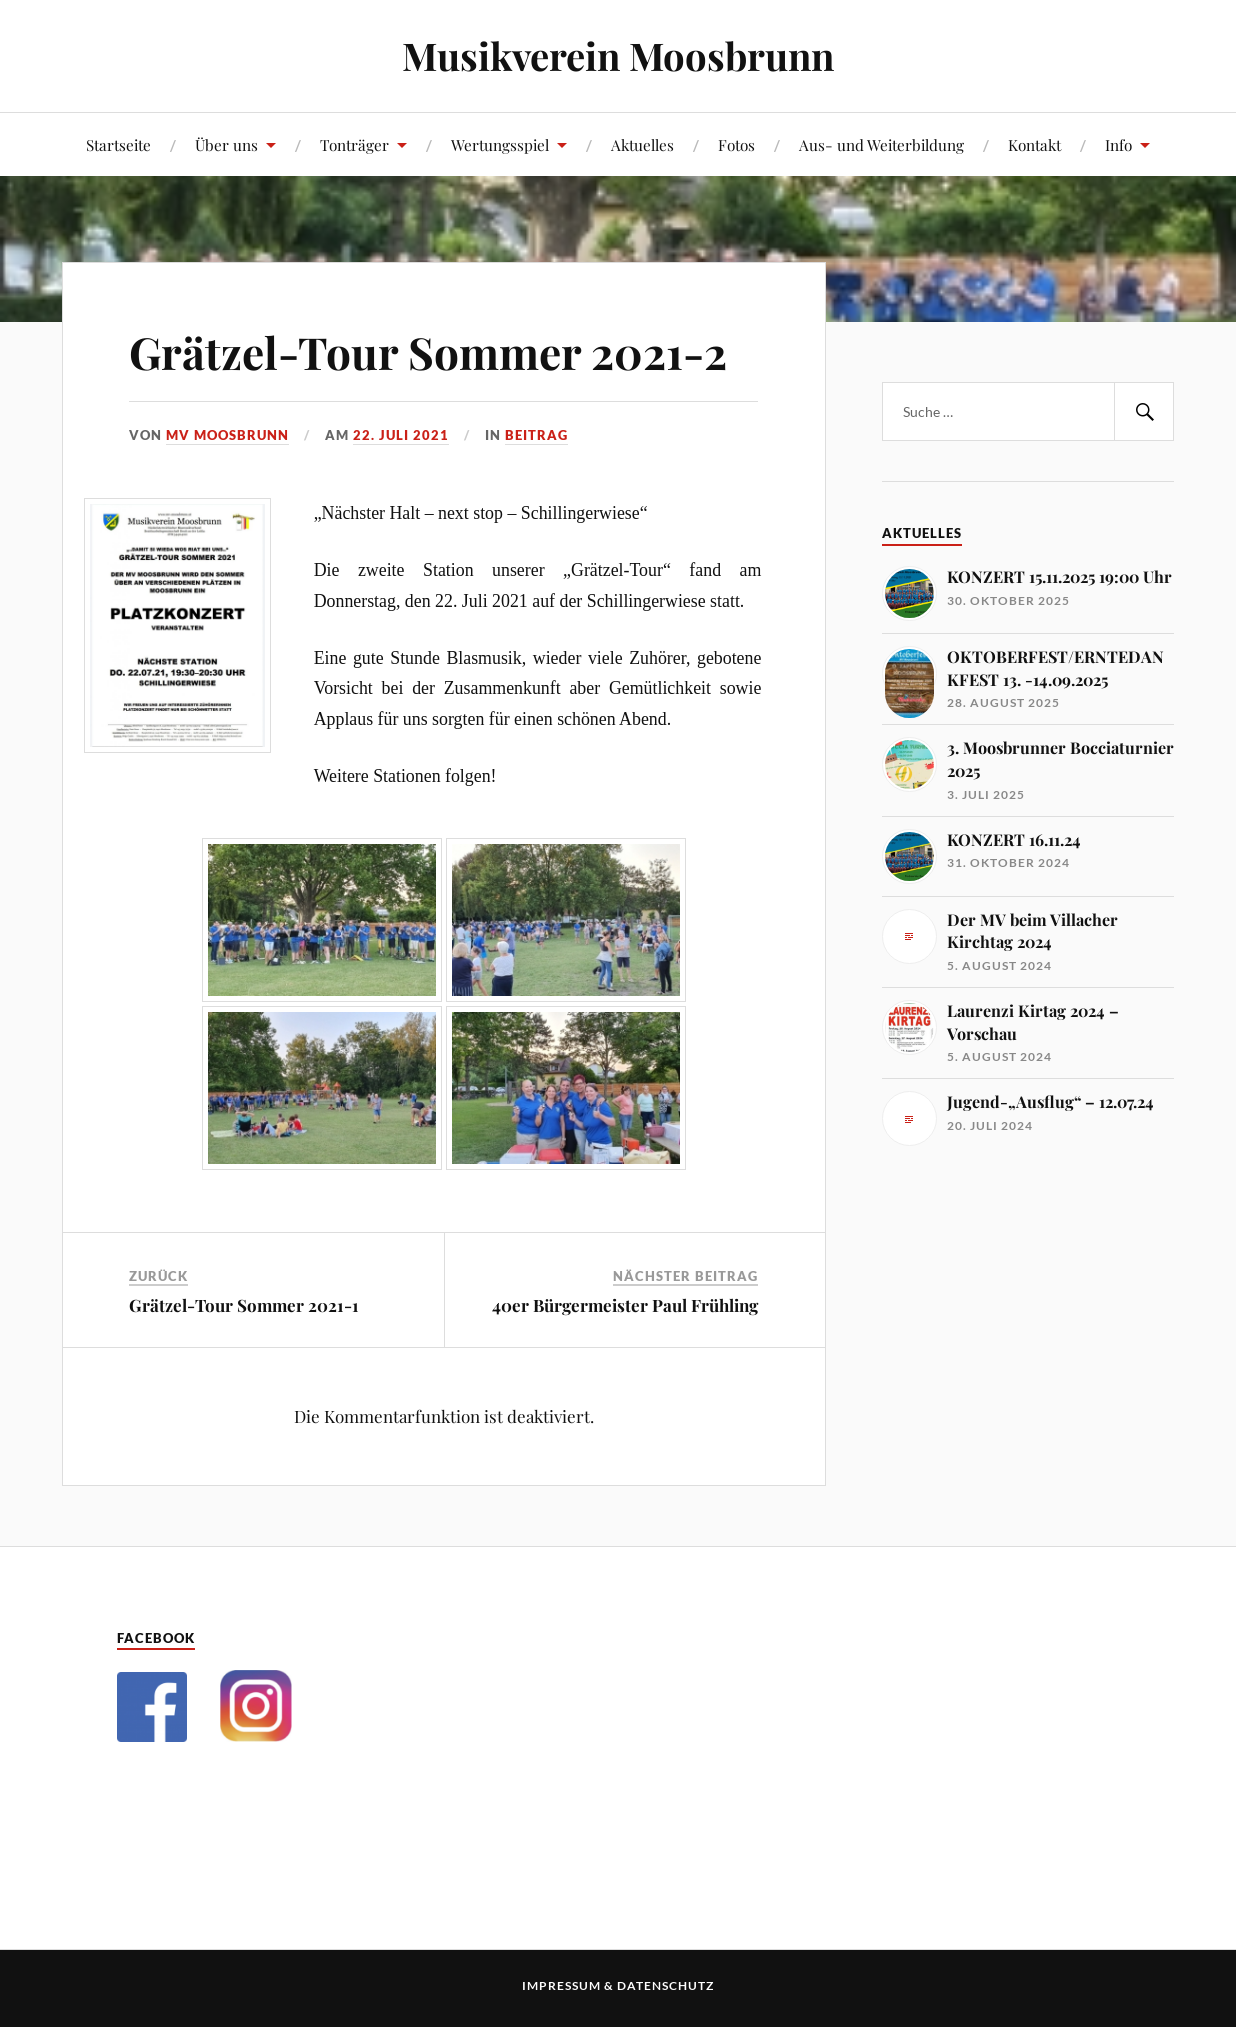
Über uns (226, 144)
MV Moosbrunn (227, 435)
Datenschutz (665, 1985)
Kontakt (1034, 144)
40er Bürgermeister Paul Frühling (625, 1305)
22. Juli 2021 (401, 435)
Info (1118, 144)
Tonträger (354, 144)
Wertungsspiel (500, 144)
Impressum (561, 1985)
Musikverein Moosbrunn (618, 55)
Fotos (736, 144)
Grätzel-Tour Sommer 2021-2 (428, 351)
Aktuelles (642, 144)
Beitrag (536, 435)
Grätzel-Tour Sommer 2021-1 (244, 1305)
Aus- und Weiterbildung (881, 144)
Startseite (118, 144)
